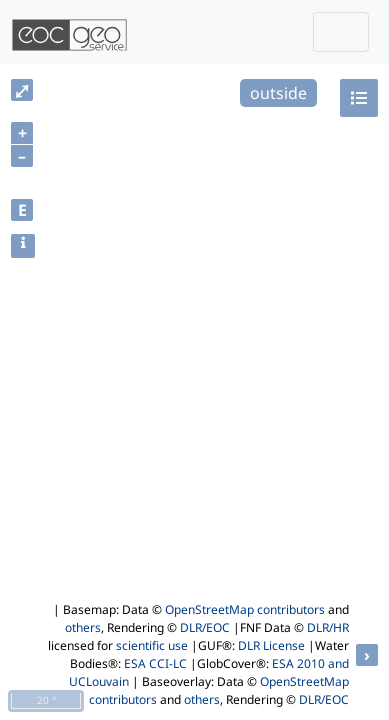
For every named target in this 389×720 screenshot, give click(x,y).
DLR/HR (328, 627)
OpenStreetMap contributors (245, 609)
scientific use (152, 645)
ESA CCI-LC (155, 663)
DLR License (271, 645)
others (83, 627)
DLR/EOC (205, 627)
